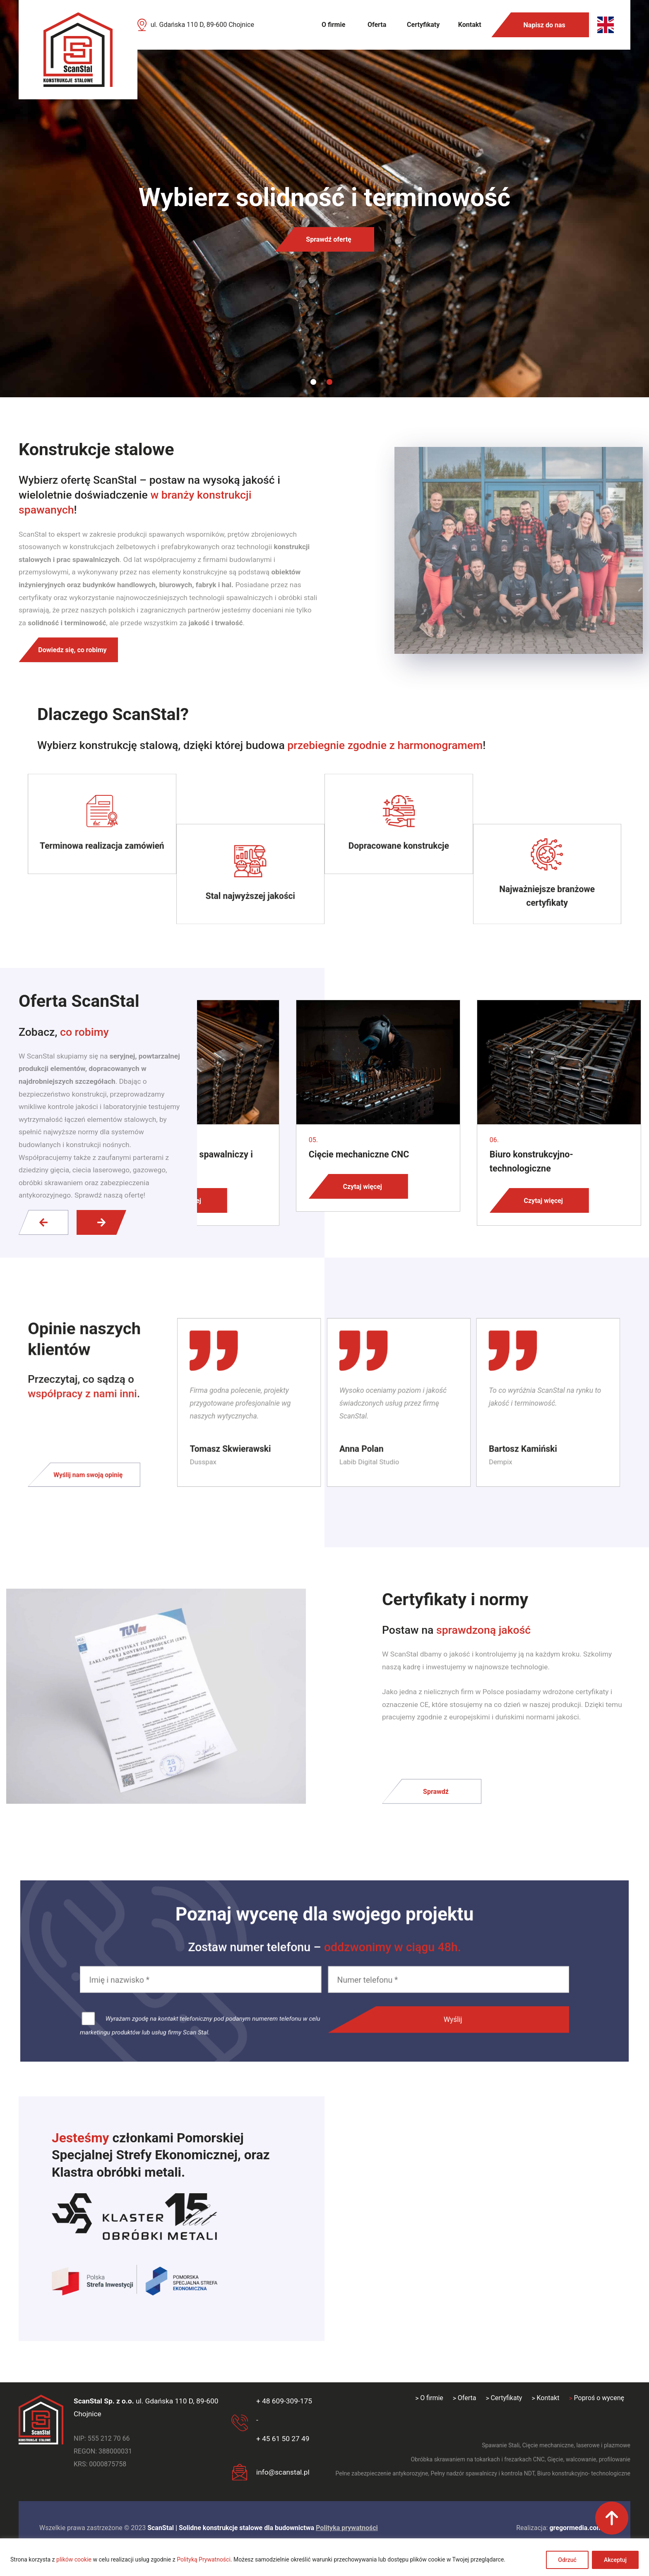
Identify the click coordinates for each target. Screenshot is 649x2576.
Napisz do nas (544, 25)
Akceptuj (615, 2560)
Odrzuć (567, 2560)
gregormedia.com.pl (579, 2528)
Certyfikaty (423, 25)
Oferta (377, 25)
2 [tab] (329, 382)
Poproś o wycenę (599, 2398)
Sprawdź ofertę (328, 239)
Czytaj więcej (362, 1186)
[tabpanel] (324, 198)
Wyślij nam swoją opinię (104, 1469)
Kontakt (469, 25)
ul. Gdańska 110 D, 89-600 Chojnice (202, 25)
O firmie (333, 25)
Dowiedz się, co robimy (72, 650)
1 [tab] (313, 382)
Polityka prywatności (347, 2528)
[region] (324, 2557)
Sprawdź (436, 1791)
